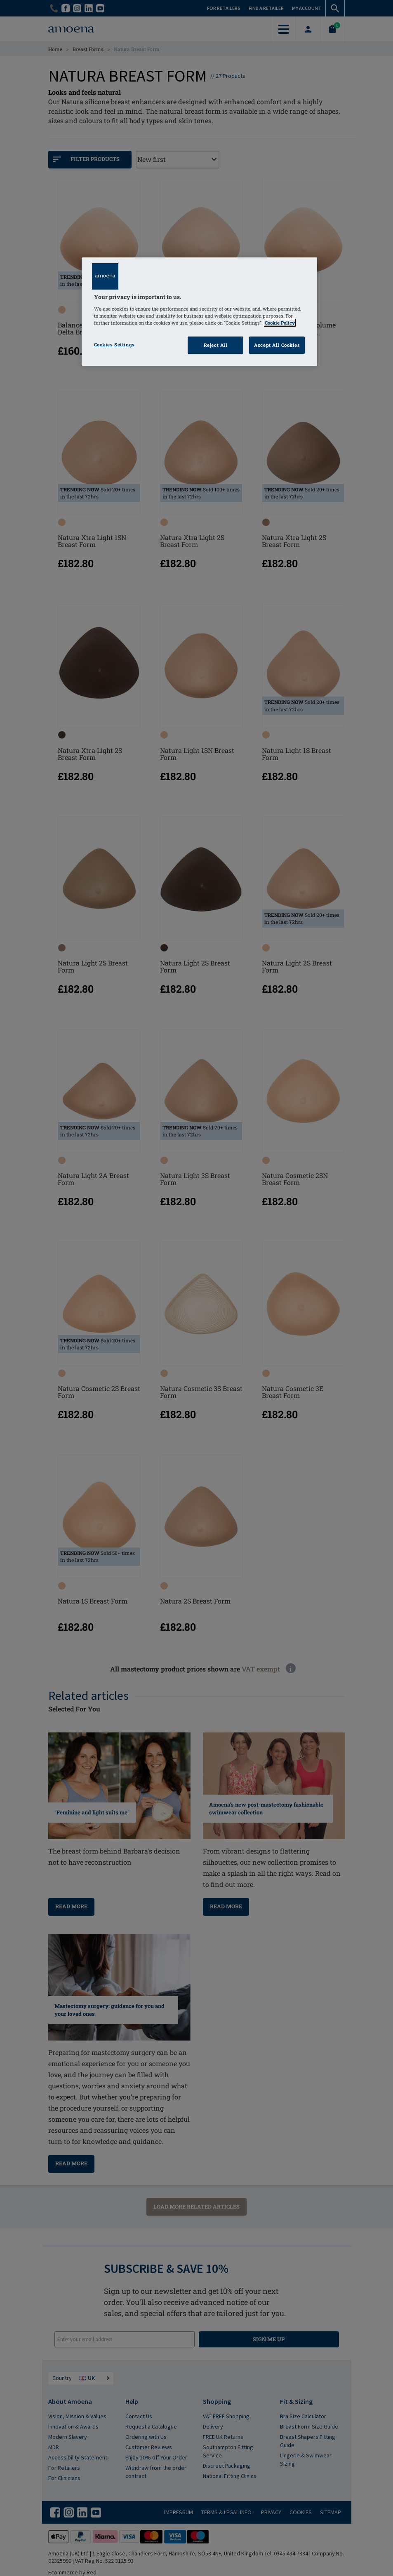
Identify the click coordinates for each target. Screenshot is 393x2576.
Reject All (216, 345)
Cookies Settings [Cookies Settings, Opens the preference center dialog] (114, 344)
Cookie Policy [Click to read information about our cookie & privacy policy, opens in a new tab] (280, 323)
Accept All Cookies (277, 345)
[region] (200, 311)
